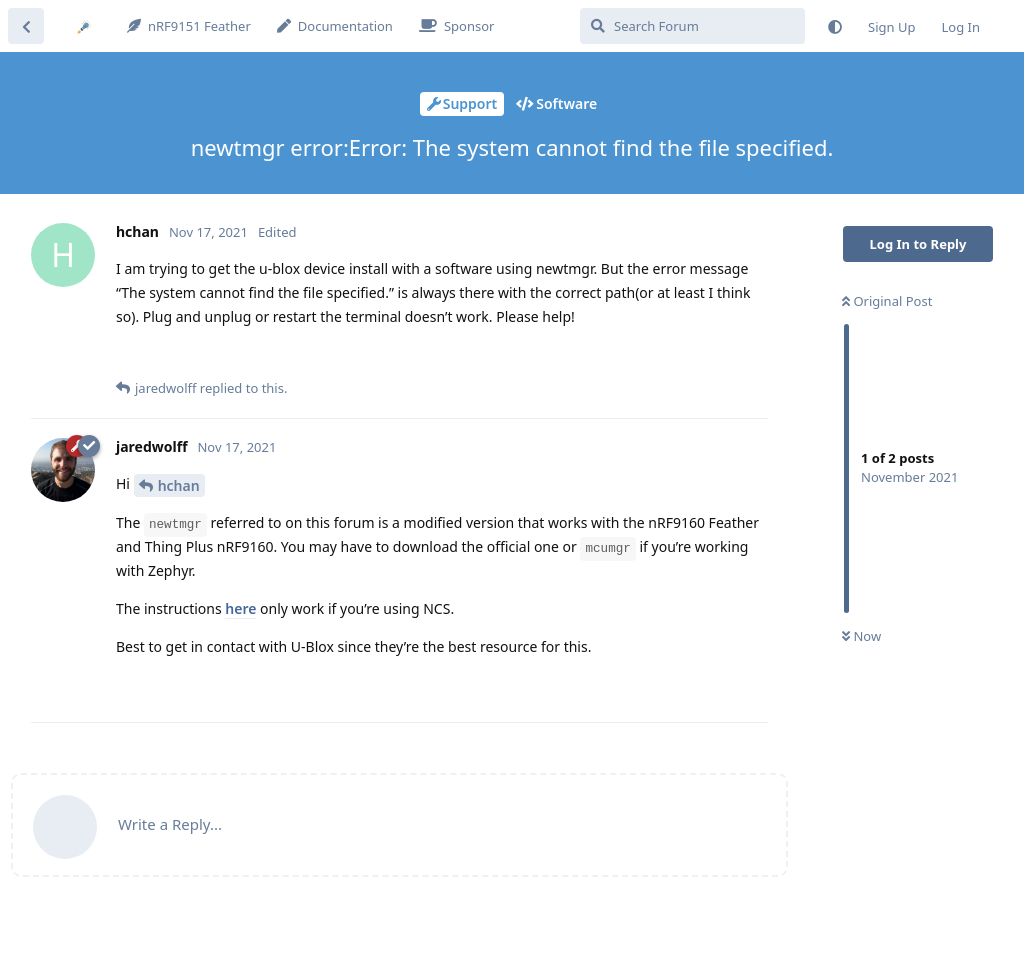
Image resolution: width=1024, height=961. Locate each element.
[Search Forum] (692, 26)
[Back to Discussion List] (26, 26)
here (240, 608)
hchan (179, 485)
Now (861, 636)
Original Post (887, 301)
